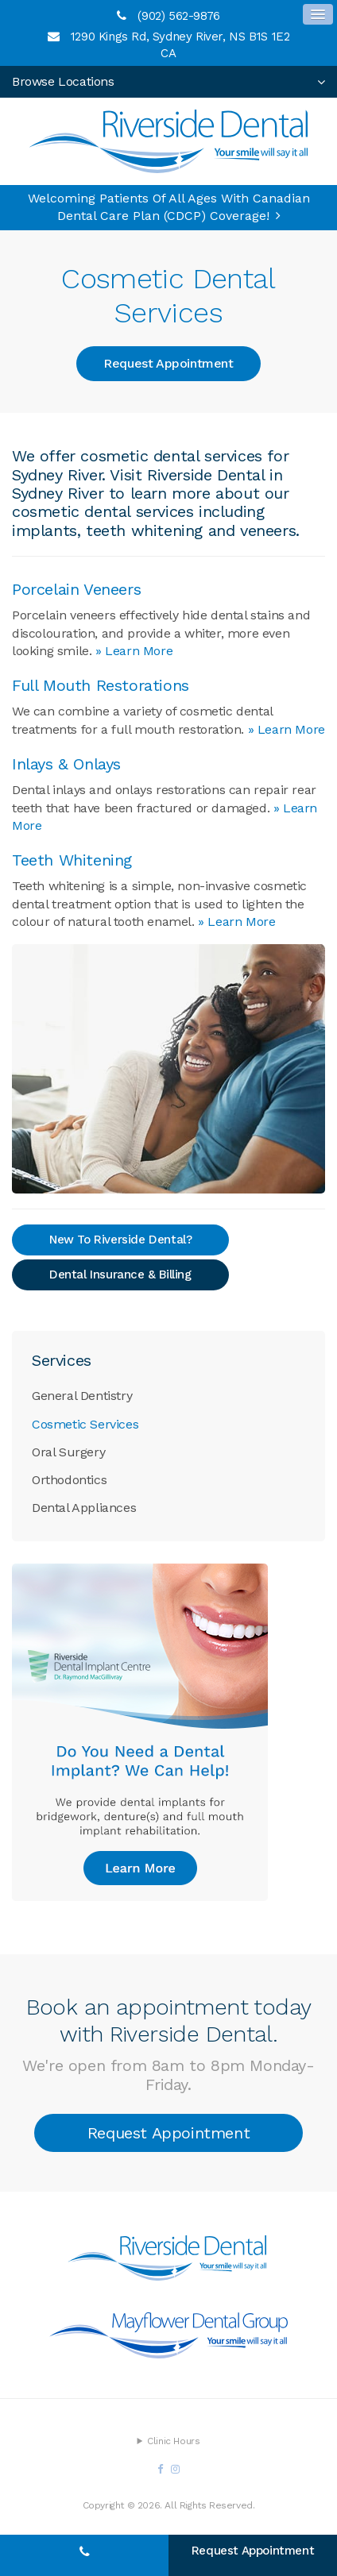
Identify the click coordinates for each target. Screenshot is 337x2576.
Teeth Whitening (72, 860)
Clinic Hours (173, 2441)
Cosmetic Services (85, 1424)
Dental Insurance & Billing (120, 1274)
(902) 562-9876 (178, 16)
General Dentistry (82, 1395)
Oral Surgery (68, 1452)
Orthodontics (69, 1479)
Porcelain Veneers (76, 589)
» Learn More (133, 650)
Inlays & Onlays (66, 763)
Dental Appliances (84, 1507)
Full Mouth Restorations (100, 685)
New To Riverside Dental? (120, 1239)
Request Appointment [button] (168, 363)
